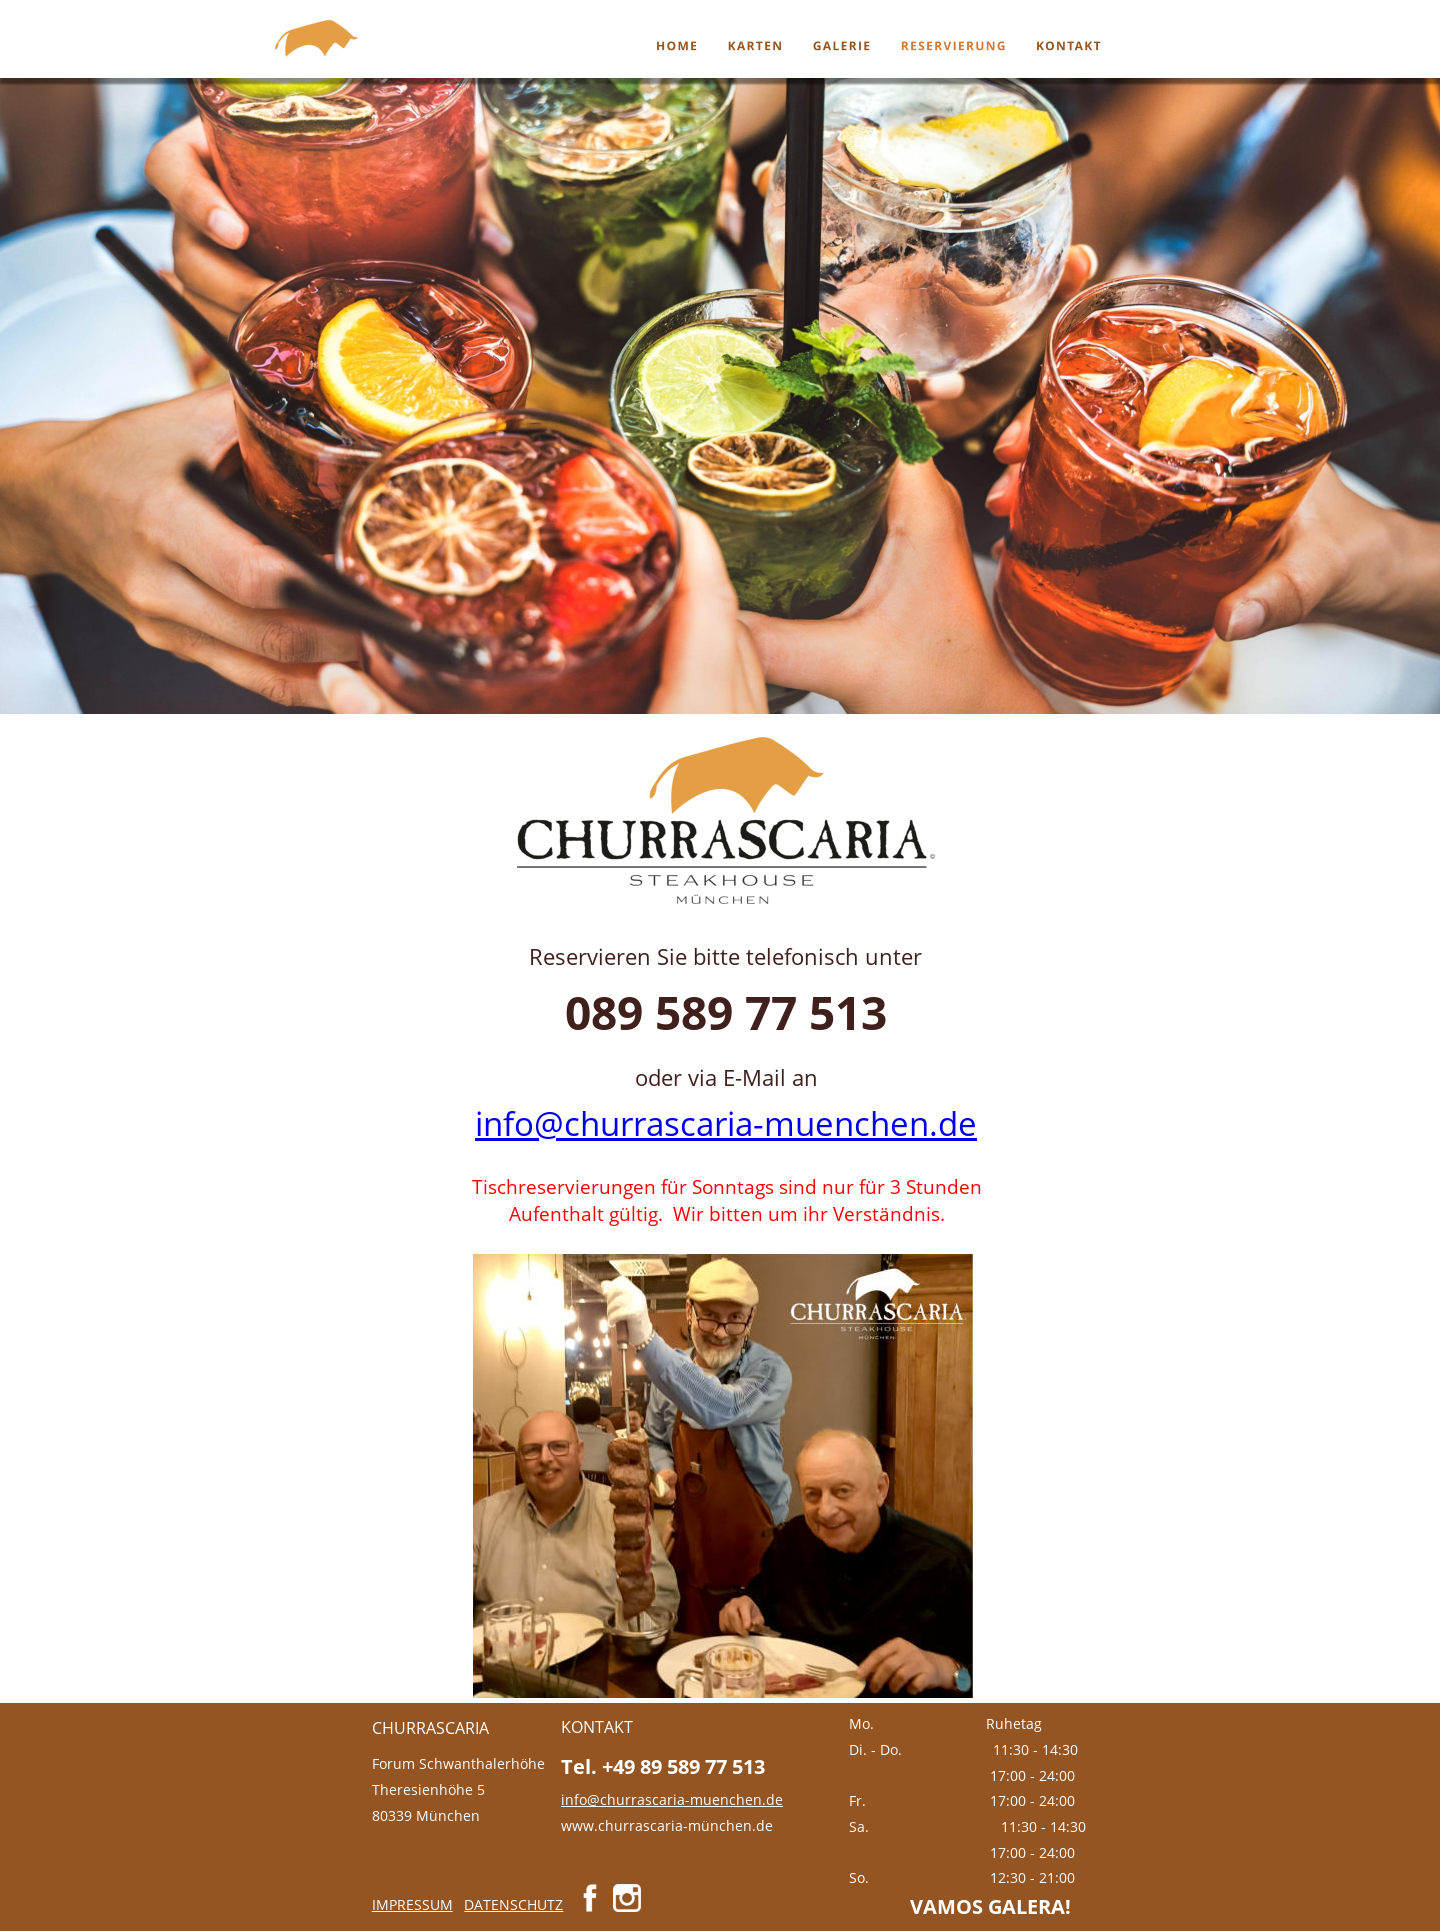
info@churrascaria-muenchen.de (726, 1123)
